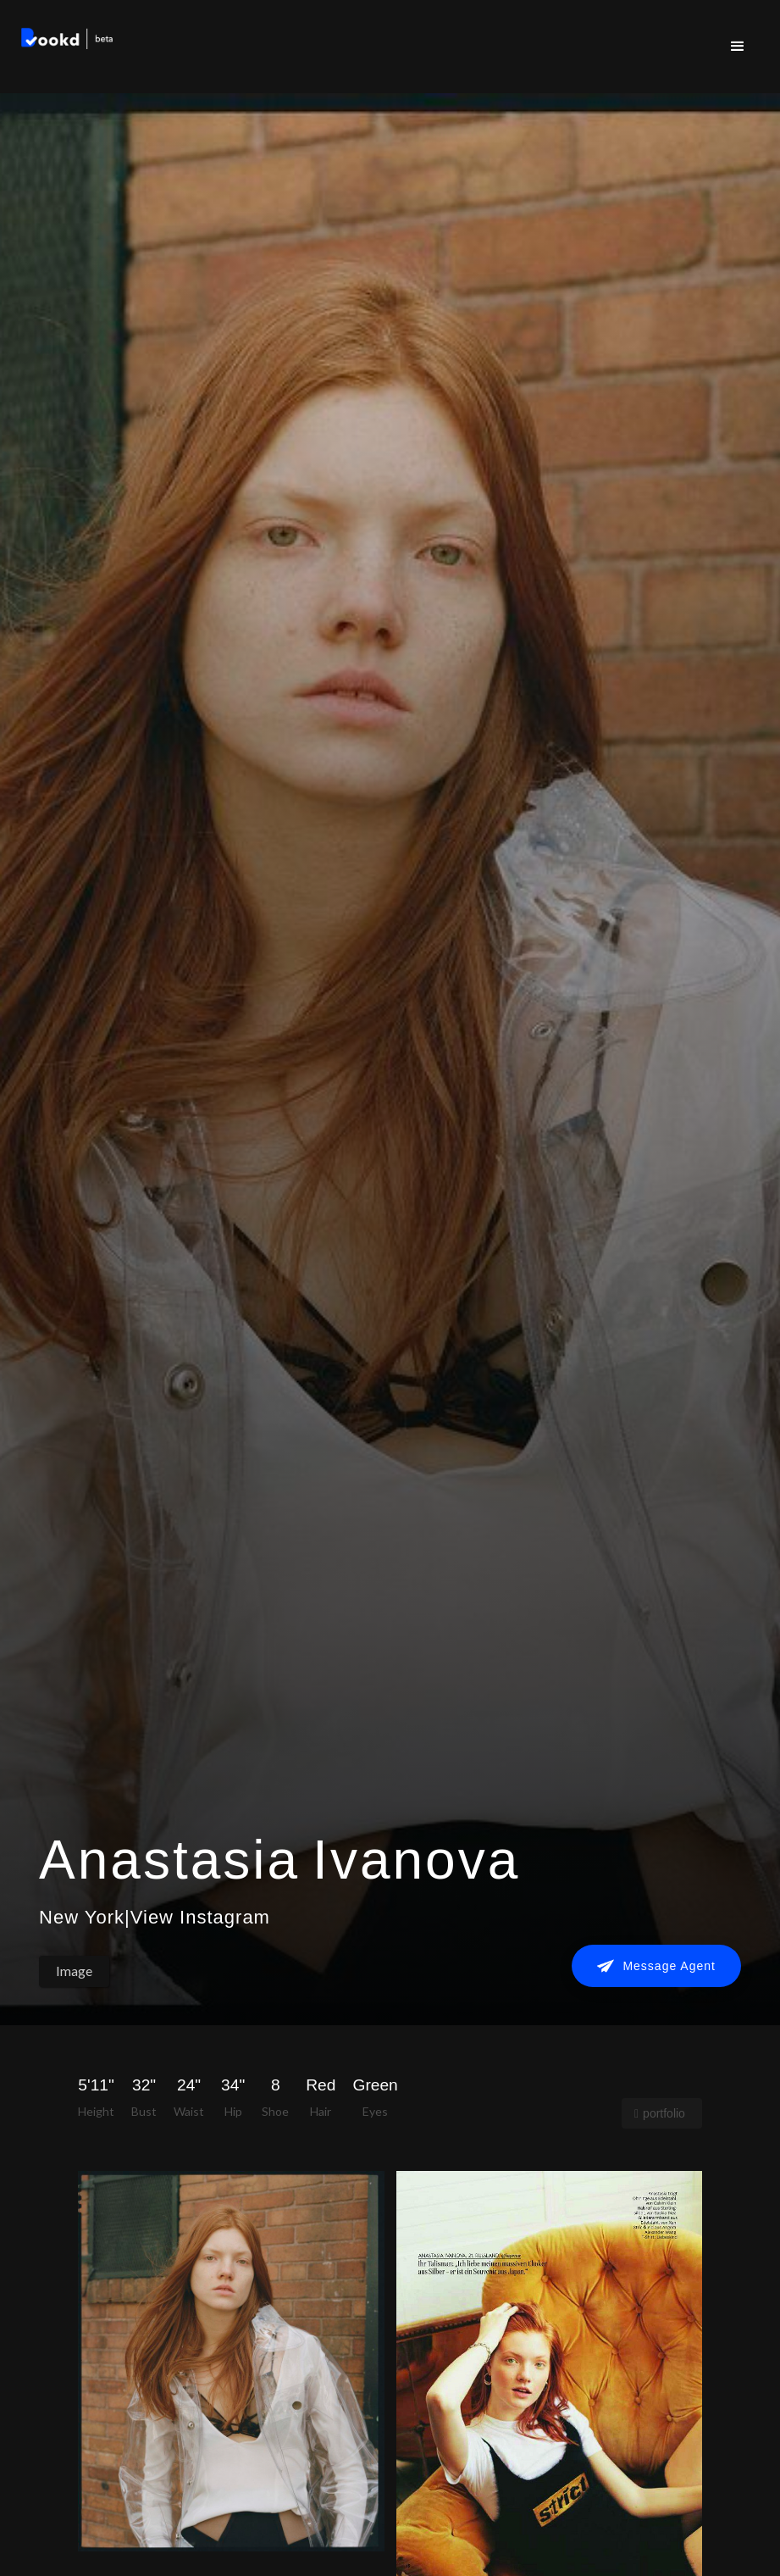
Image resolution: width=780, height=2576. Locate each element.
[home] (68, 40)
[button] (737, 46)
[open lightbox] (231, 2361)
